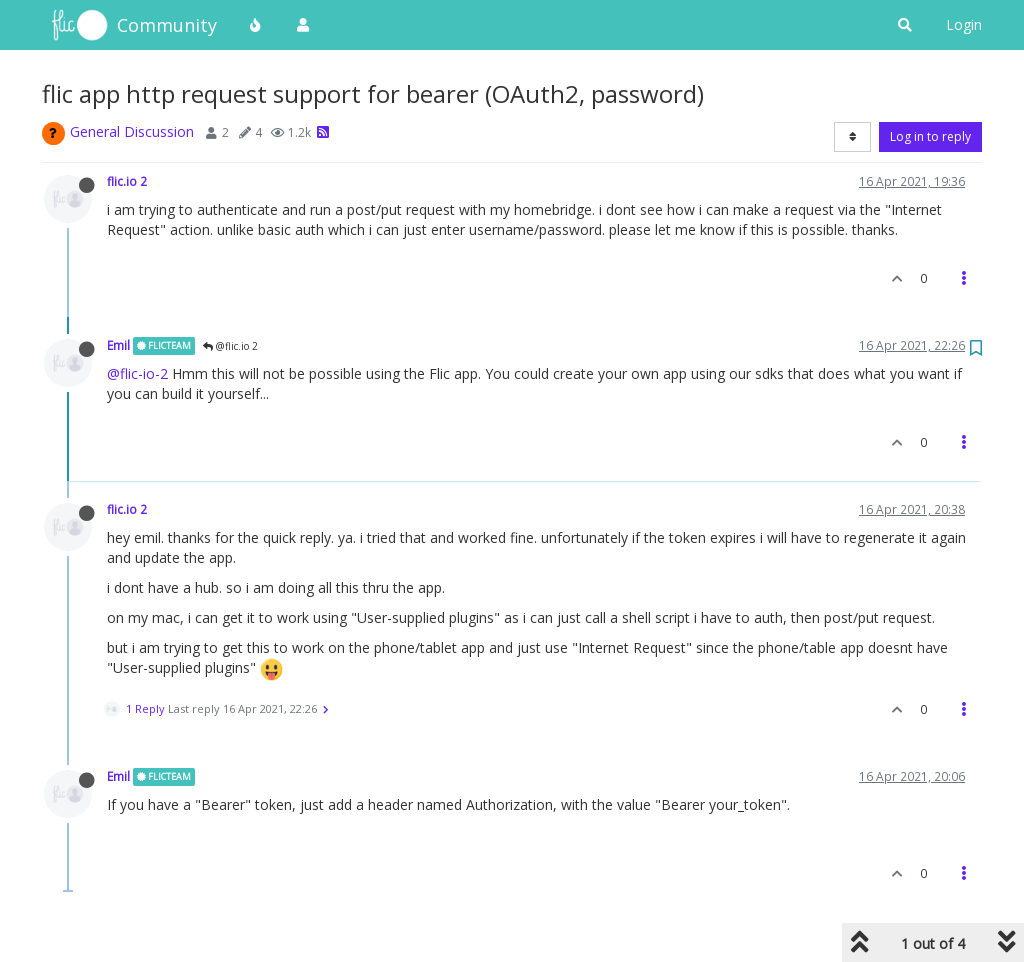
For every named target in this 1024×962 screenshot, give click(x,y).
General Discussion (132, 131)
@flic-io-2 (137, 373)
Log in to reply (930, 136)
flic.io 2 (127, 181)
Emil (118, 345)
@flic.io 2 (230, 346)
